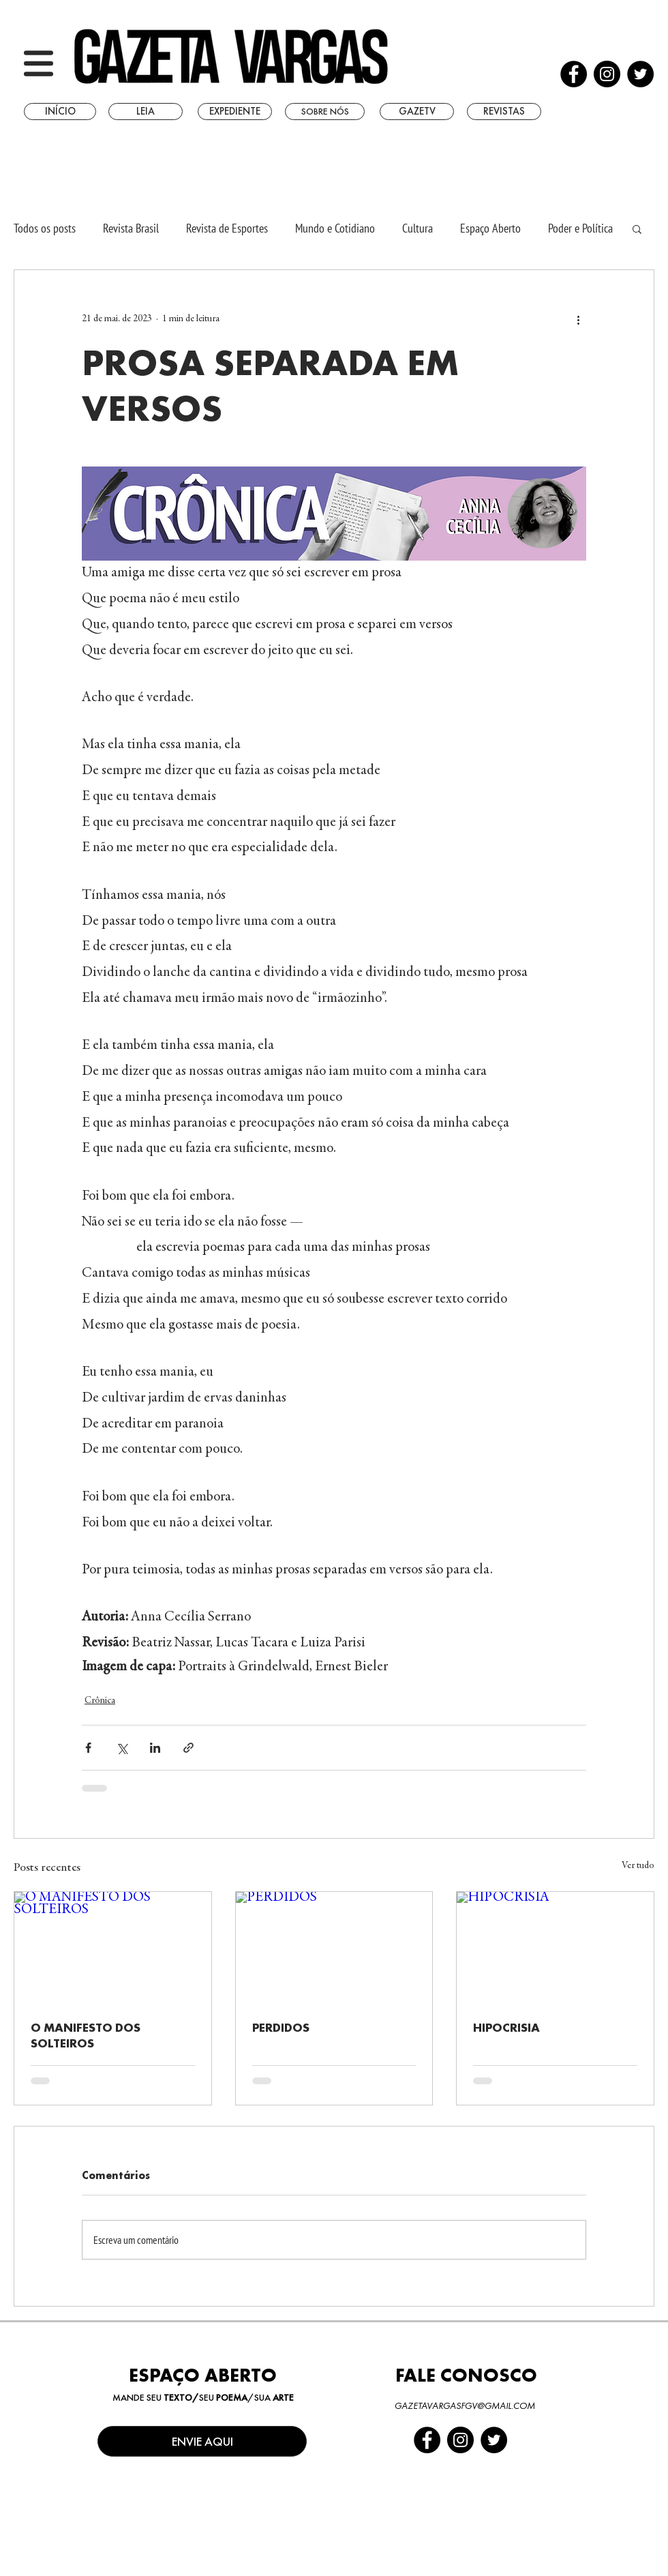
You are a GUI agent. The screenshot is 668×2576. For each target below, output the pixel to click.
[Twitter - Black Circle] (640, 74)
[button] (38, 63)
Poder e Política (580, 228)
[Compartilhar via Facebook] (88, 1747)
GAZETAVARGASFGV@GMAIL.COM (465, 2405)
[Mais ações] (578, 319)
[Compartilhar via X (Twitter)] (121, 1747)
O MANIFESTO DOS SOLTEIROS (85, 2035)
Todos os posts (45, 228)
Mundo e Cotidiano (335, 228)
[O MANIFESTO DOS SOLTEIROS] (112, 1947)
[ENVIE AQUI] (202, 2441)
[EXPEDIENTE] (235, 111)
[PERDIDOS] (334, 1947)
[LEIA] (145, 111)
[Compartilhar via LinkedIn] (155, 1747)
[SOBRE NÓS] (325, 111)
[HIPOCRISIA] (555, 1947)
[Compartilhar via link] (188, 1747)
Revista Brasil (131, 228)
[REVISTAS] (504, 111)
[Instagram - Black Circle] (607, 74)
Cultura (417, 228)
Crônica (100, 1701)
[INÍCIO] (60, 111)
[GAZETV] (417, 111)
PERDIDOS (280, 2027)
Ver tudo (638, 1866)
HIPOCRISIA (506, 2027)
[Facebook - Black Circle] (573, 74)
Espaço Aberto (490, 228)
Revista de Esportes (227, 228)
